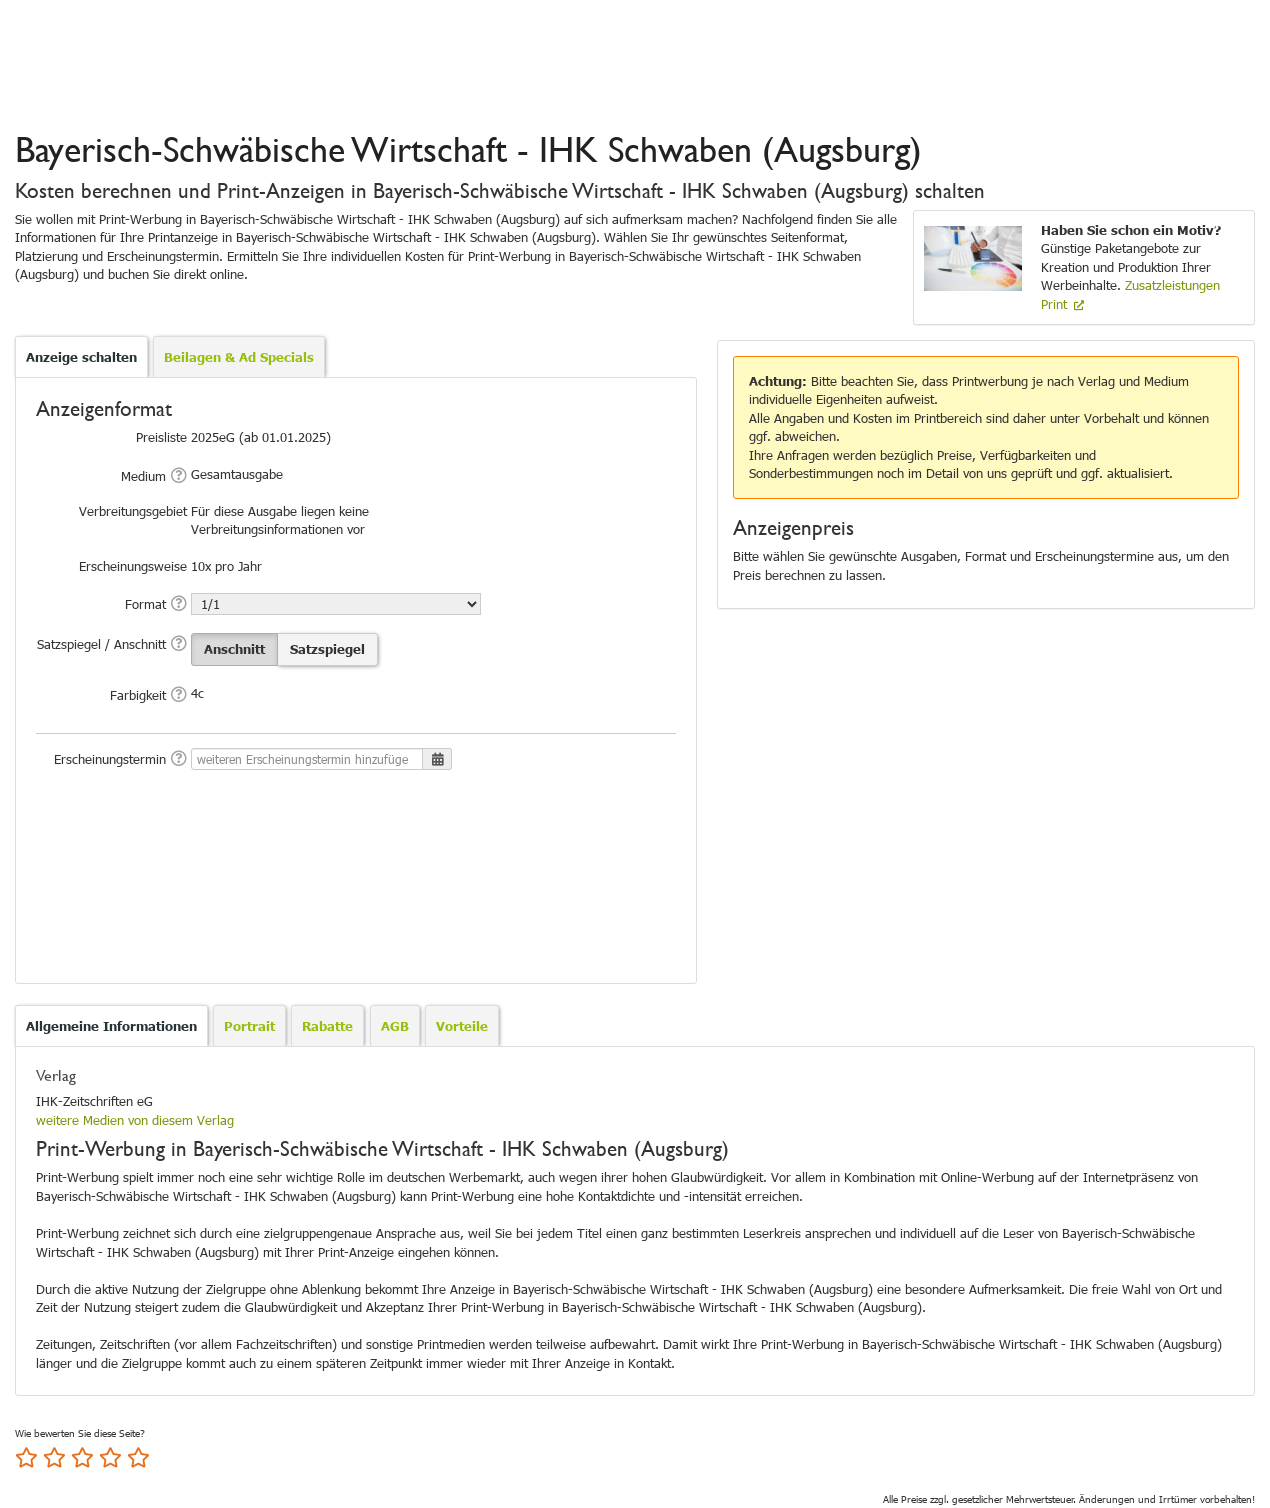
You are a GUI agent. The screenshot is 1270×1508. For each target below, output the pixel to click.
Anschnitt (234, 649)
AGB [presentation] (395, 1026)
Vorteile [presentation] (462, 1026)
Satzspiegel (327, 649)
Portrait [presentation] (249, 1026)
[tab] (111, 1026)
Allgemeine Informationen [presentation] (111, 1026)
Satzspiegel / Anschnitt (101, 644)
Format (145, 604)
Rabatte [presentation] (327, 1026)
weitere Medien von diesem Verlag (135, 1120)
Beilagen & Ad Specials (239, 357)
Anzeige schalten (81, 357)
